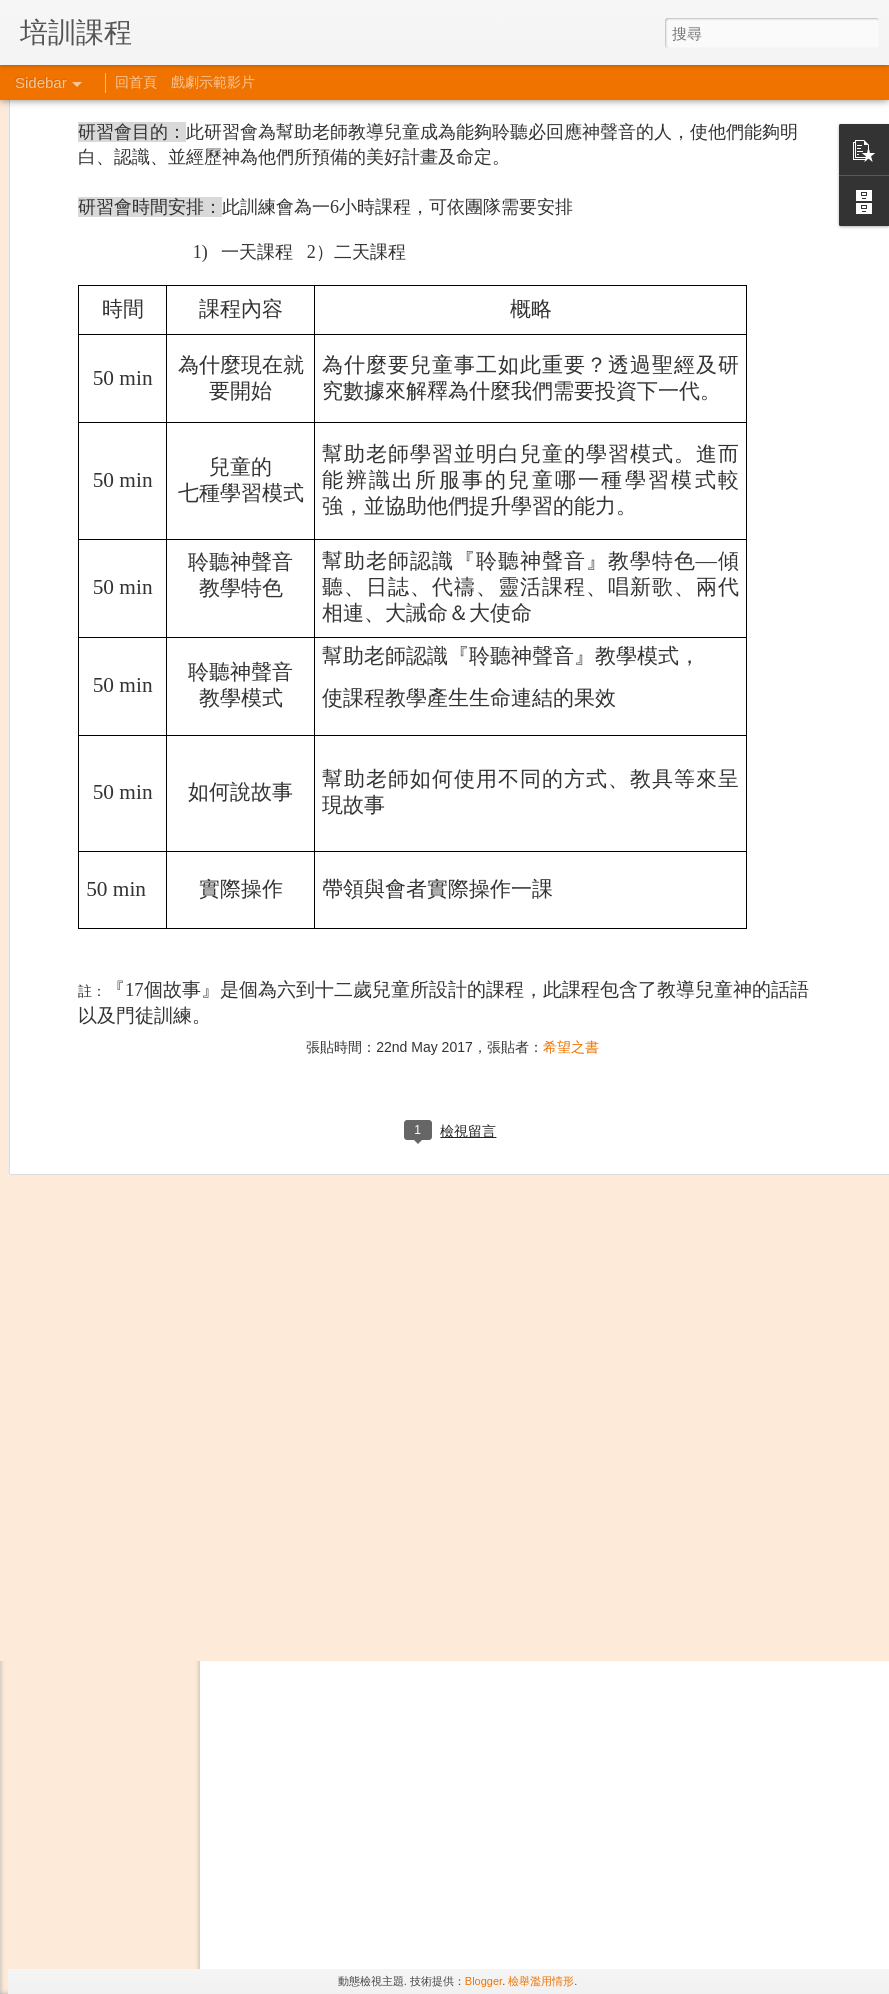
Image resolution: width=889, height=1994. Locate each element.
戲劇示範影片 (213, 82)
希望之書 (571, 751)
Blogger (483, 1981)
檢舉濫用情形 (541, 1981)
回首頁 (136, 82)
